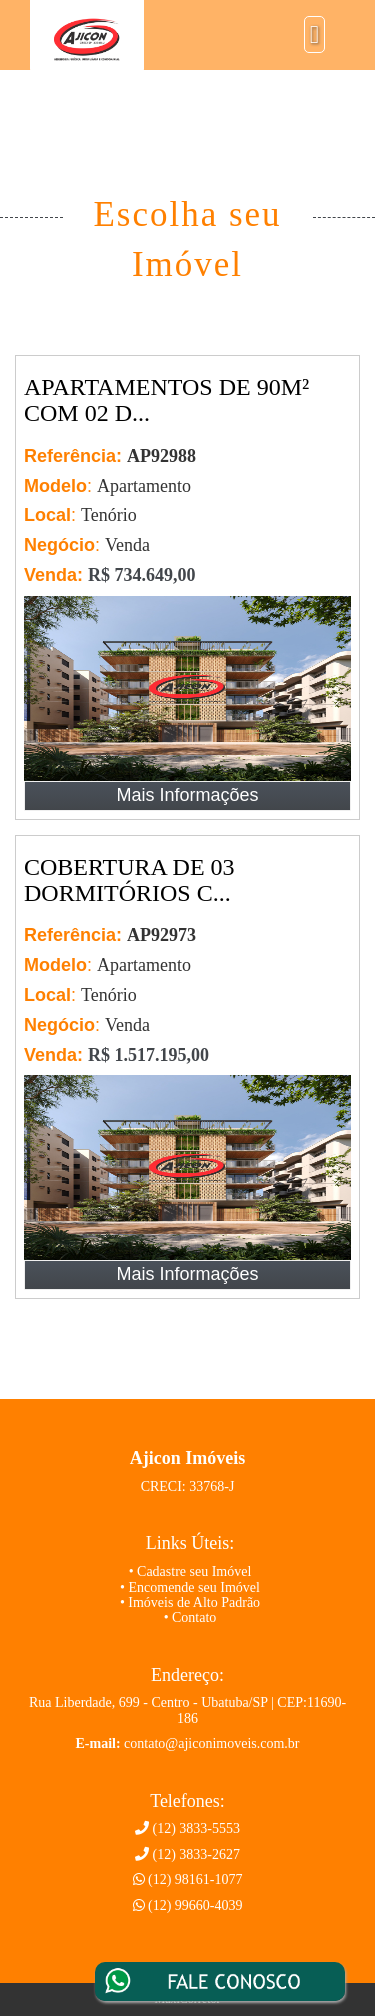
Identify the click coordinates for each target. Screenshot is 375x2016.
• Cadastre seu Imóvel (190, 1571)
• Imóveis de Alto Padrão (190, 1602)
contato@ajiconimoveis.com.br (211, 1743)
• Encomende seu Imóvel (190, 1587)
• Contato (190, 1617)
